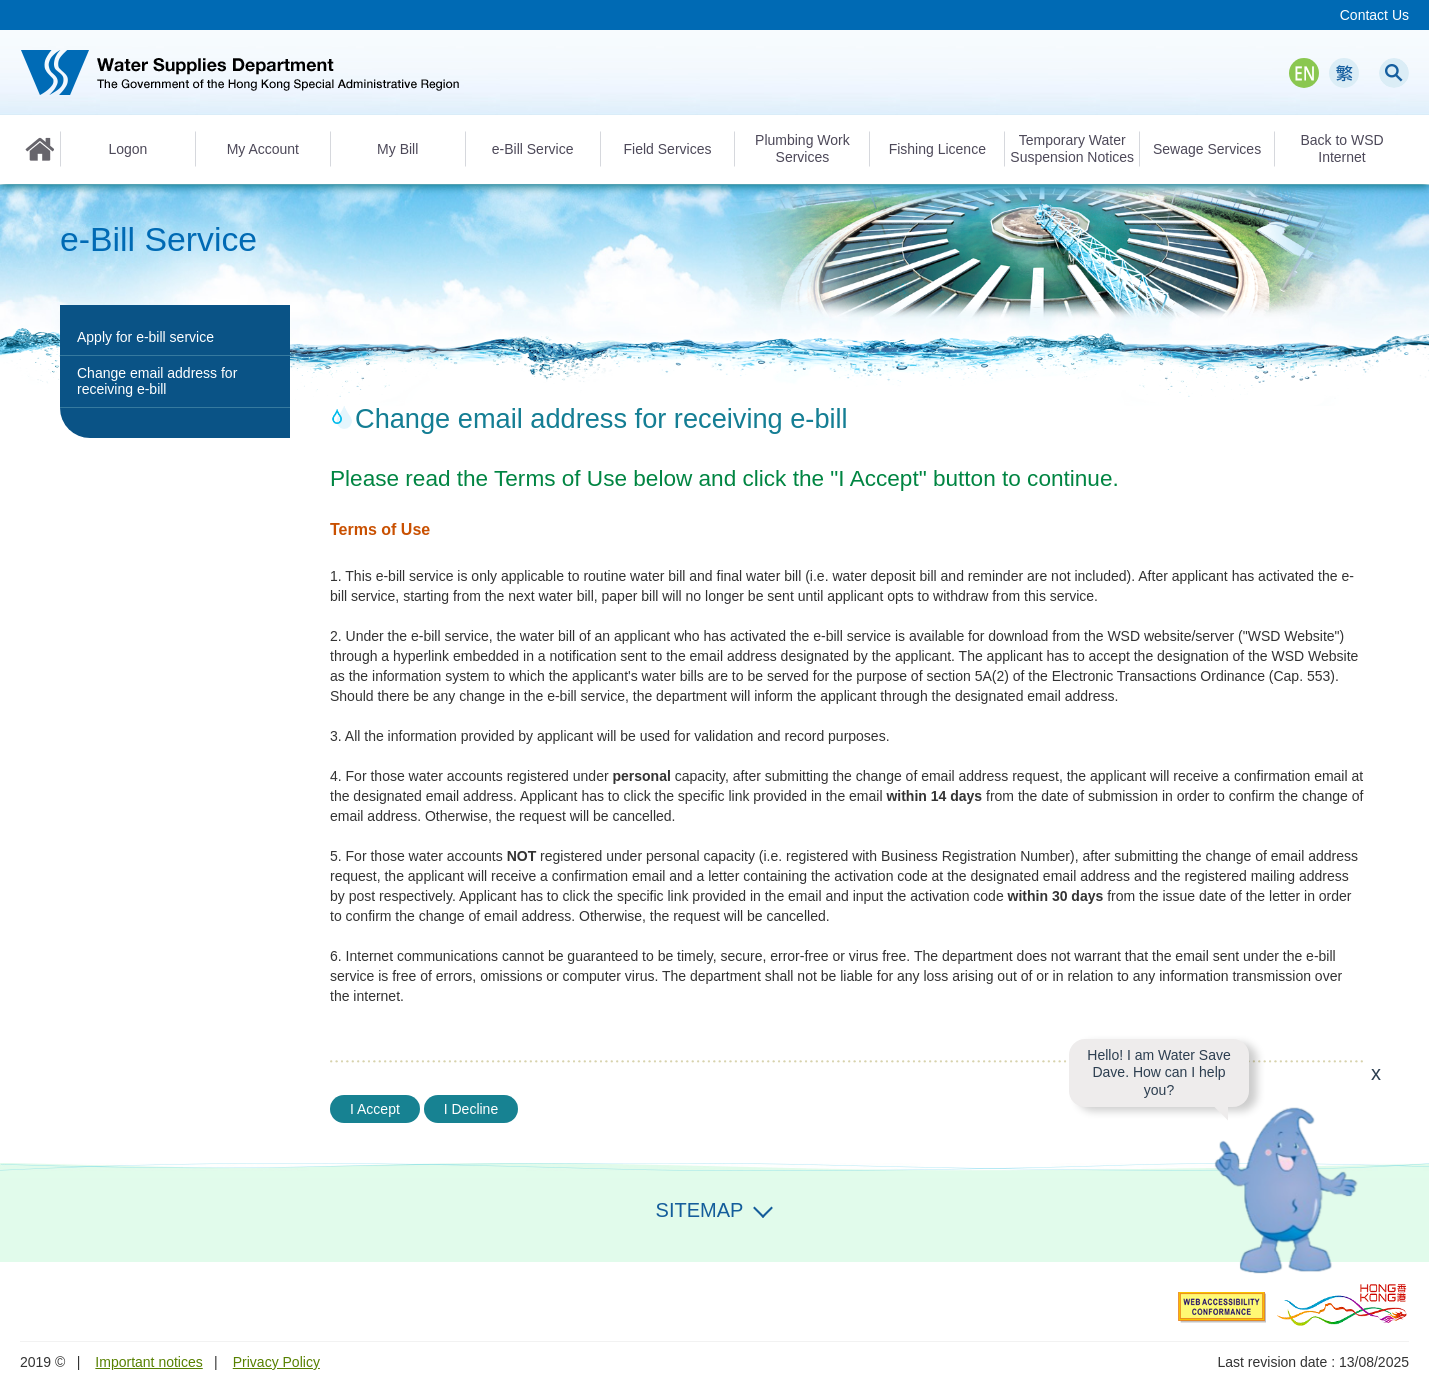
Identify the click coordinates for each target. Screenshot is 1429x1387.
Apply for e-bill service (145, 337)
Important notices (148, 1362)
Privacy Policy (276, 1362)
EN (1304, 73)
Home (40, 149)
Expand (763, 1208)
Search (1394, 73)
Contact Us (1374, 15)
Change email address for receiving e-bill (157, 380)
